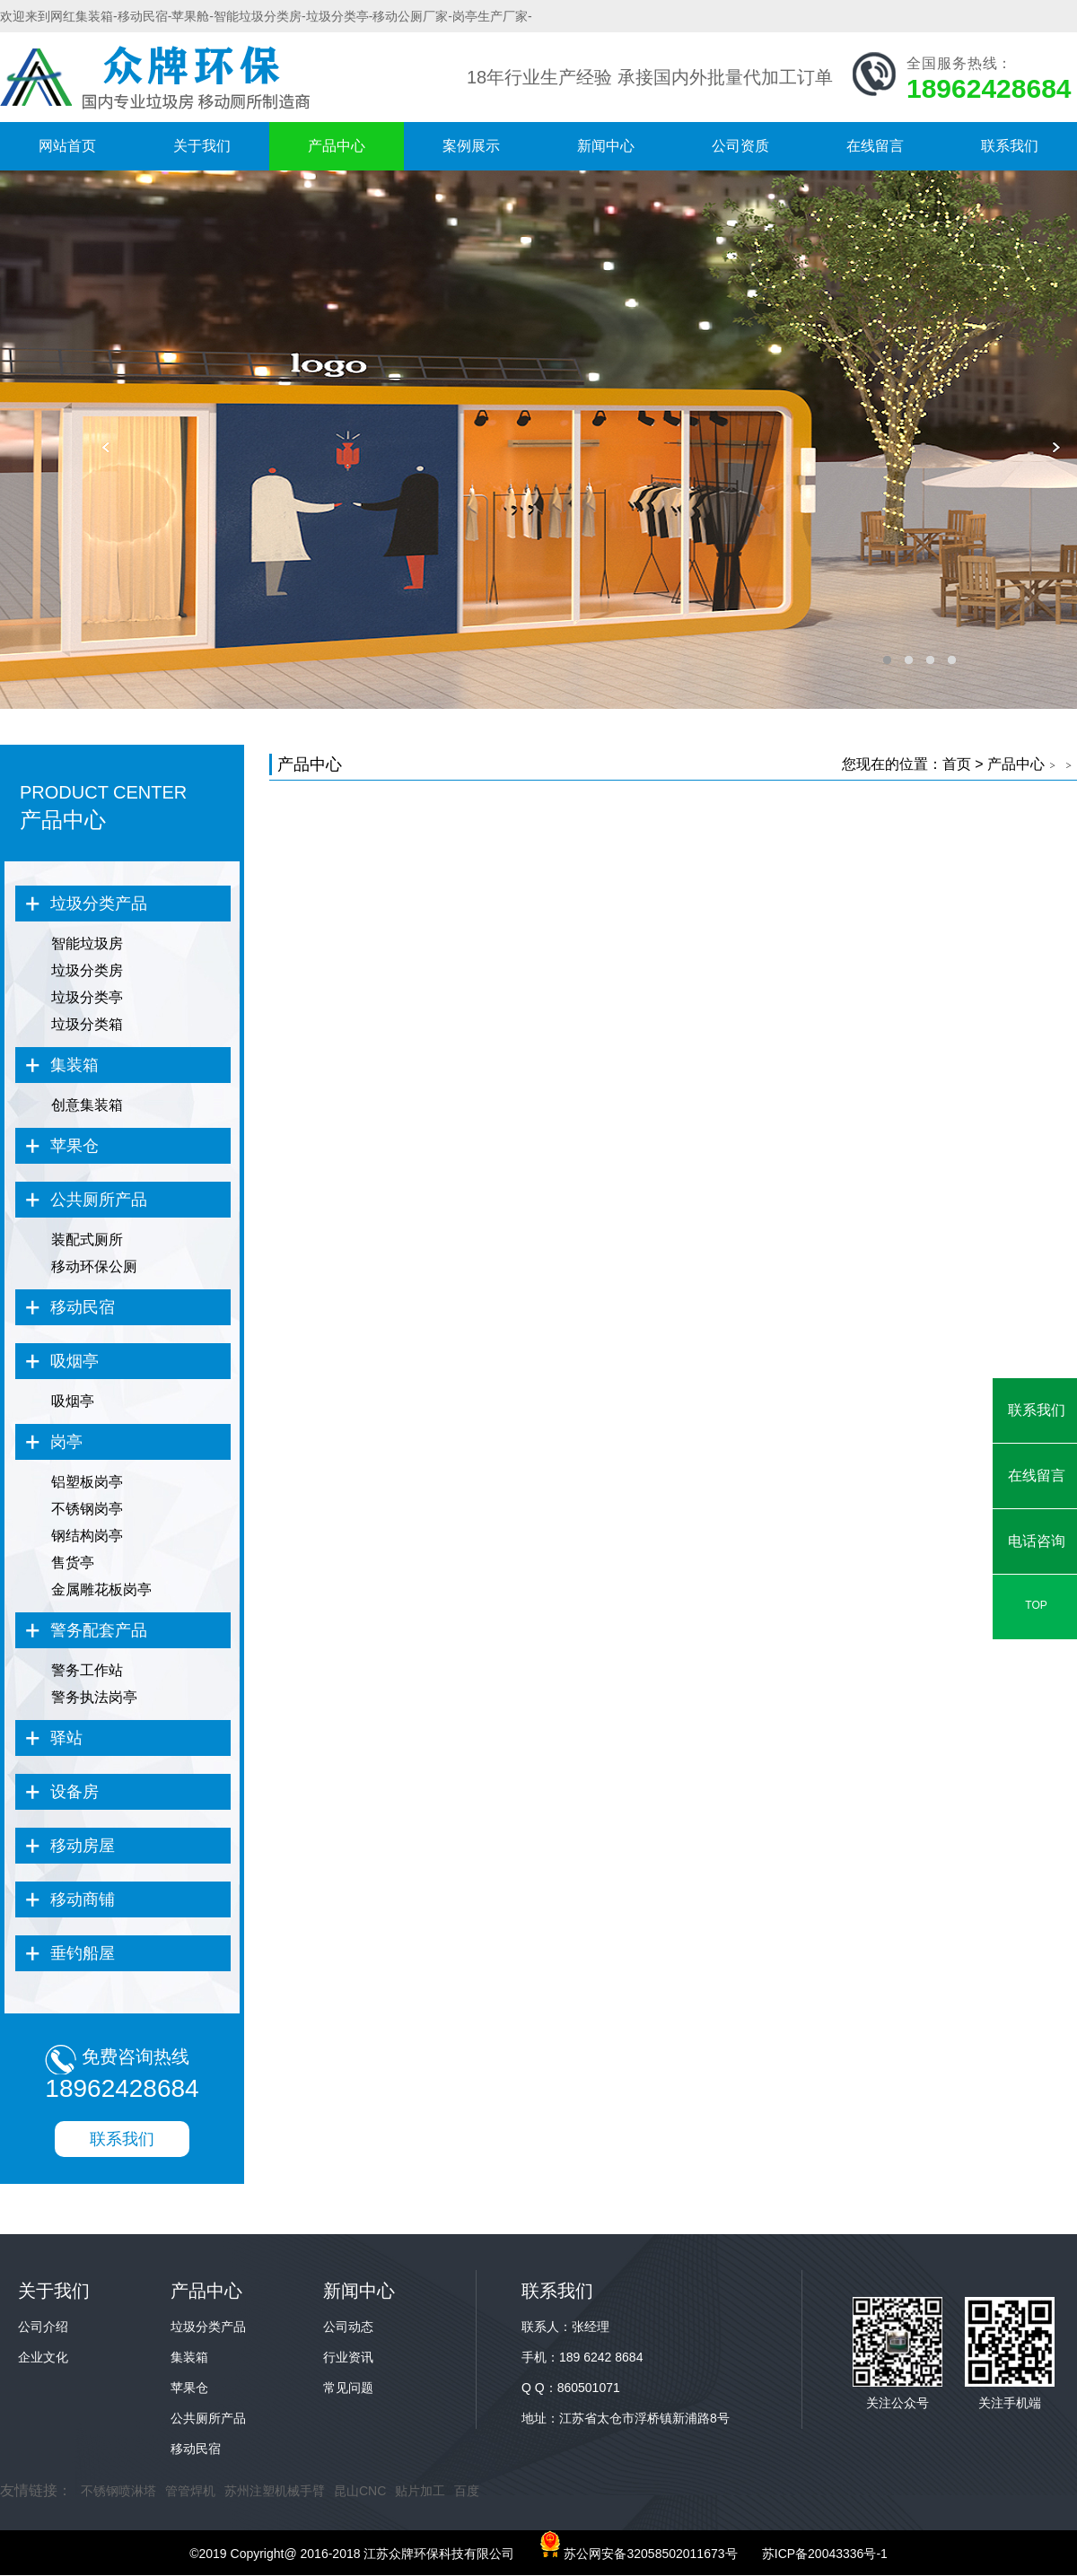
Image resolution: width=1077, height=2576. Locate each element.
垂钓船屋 (70, 1953)
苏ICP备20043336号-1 (825, 2553)
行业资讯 (348, 2357)
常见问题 (348, 2387)
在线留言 (875, 145)
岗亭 (54, 1442)
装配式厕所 (87, 1239)
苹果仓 (62, 1146)
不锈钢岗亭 (87, 1508)
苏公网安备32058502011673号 (638, 2553)
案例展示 (471, 145)
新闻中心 (606, 145)
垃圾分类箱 (87, 1024)
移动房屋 (70, 1846)
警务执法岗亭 (94, 1697)
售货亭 (72, 1562)
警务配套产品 (86, 1630)
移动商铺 (70, 1899)
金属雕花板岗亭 (101, 1589)
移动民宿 (70, 1307)
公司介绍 (43, 2326)
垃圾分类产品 (86, 904)
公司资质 (740, 145)
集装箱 (62, 1065)
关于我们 (202, 145)
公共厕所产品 (86, 1200)
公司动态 (348, 2326)
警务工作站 (87, 1670)
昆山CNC (360, 2491)
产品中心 (336, 145)
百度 (466, 2491)
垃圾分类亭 (87, 997)
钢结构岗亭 (87, 1535)
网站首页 (67, 145)
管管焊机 (190, 2491)
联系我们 (1009, 145)
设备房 (62, 1792)
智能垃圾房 (87, 943)
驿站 (54, 1738)
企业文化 (43, 2357)
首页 (956, 764)
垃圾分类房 (87, 970)
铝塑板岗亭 (87, 1481)
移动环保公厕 (94, 1266)
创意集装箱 (87, 1105)
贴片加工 (420, 2491)
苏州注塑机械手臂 (274, 2491)
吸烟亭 (62, 1361)
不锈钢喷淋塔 (118, 2491)
